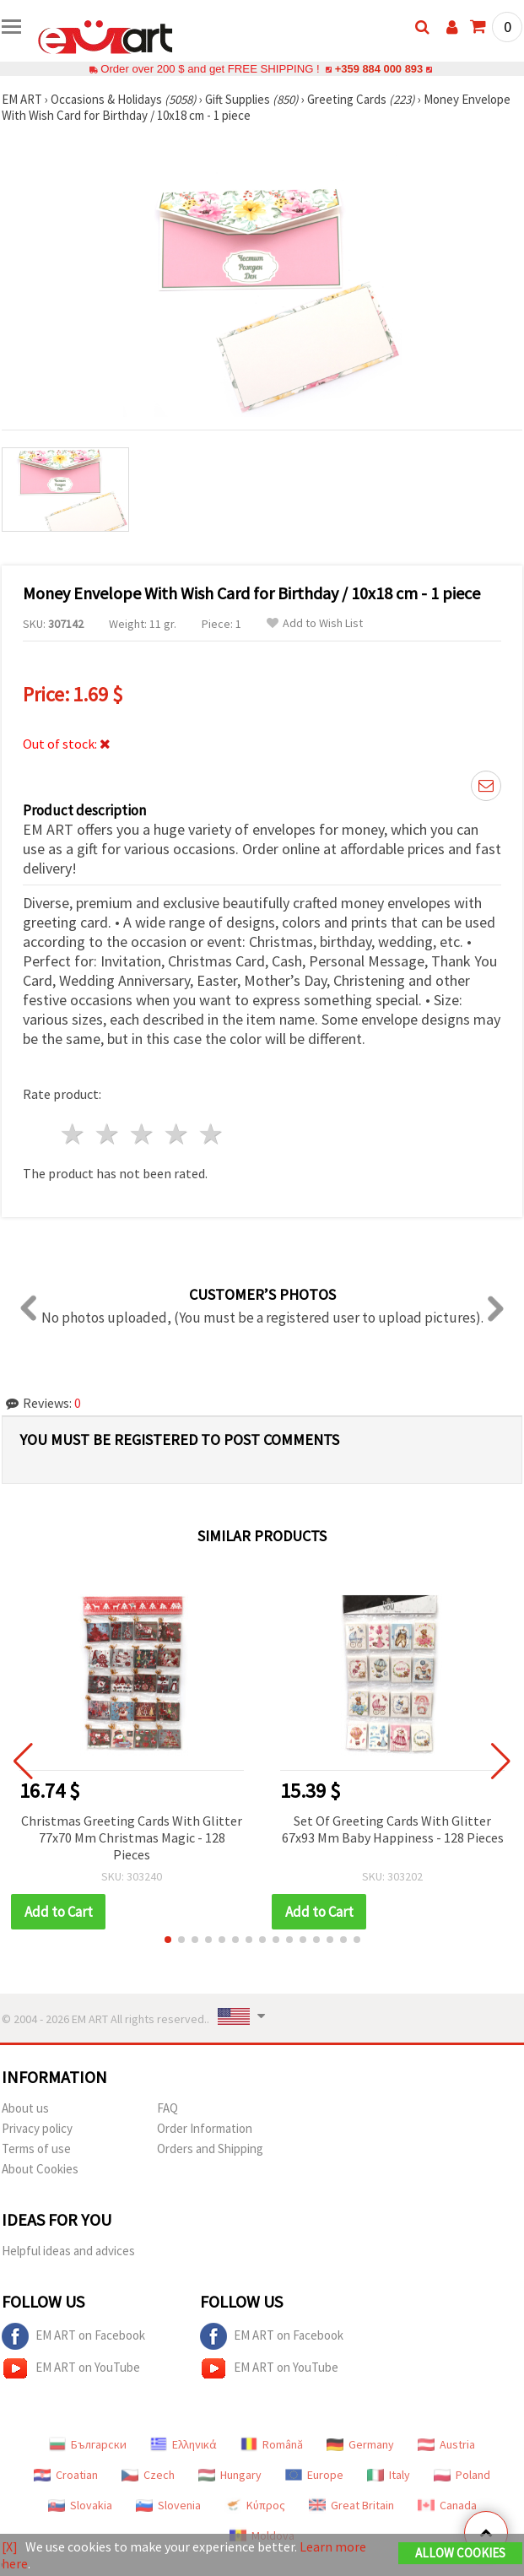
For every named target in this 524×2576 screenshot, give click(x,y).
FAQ (167, 2108)
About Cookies (40, 2169)
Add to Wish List (315, 623)
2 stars (108, 1134)
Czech (148, 2474)
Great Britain (351, 2505)
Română (271, 2444)
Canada (447, 2505)
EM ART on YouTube (71, 2368)
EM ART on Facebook (73, 2336)
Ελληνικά (183, 2444)
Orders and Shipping (210, 2148)
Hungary (230, 2474)
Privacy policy (37, 2128)
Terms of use (36, 2148)
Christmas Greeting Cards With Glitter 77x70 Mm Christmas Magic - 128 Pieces (131, 1837)
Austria (446, 2444)
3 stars (143, 1134)
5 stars (211, 1134)
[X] (10, 2546)
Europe (314, 2474)
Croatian (66, 2474)
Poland (462, 2474)
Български (88, 2444)
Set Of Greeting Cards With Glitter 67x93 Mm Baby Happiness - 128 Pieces (393, 1829)
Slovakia (80, 2505)
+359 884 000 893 (379, 68)
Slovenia (168, 2505)
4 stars (176, 1134)
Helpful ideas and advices (68, 2251)
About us (25, 2108)
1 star (74, 1134)
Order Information (204, 2128)
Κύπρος (254, 2505)
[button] (168, 1939)
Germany (360, 2444)
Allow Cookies (460, 2553)
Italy (388, 2474)
